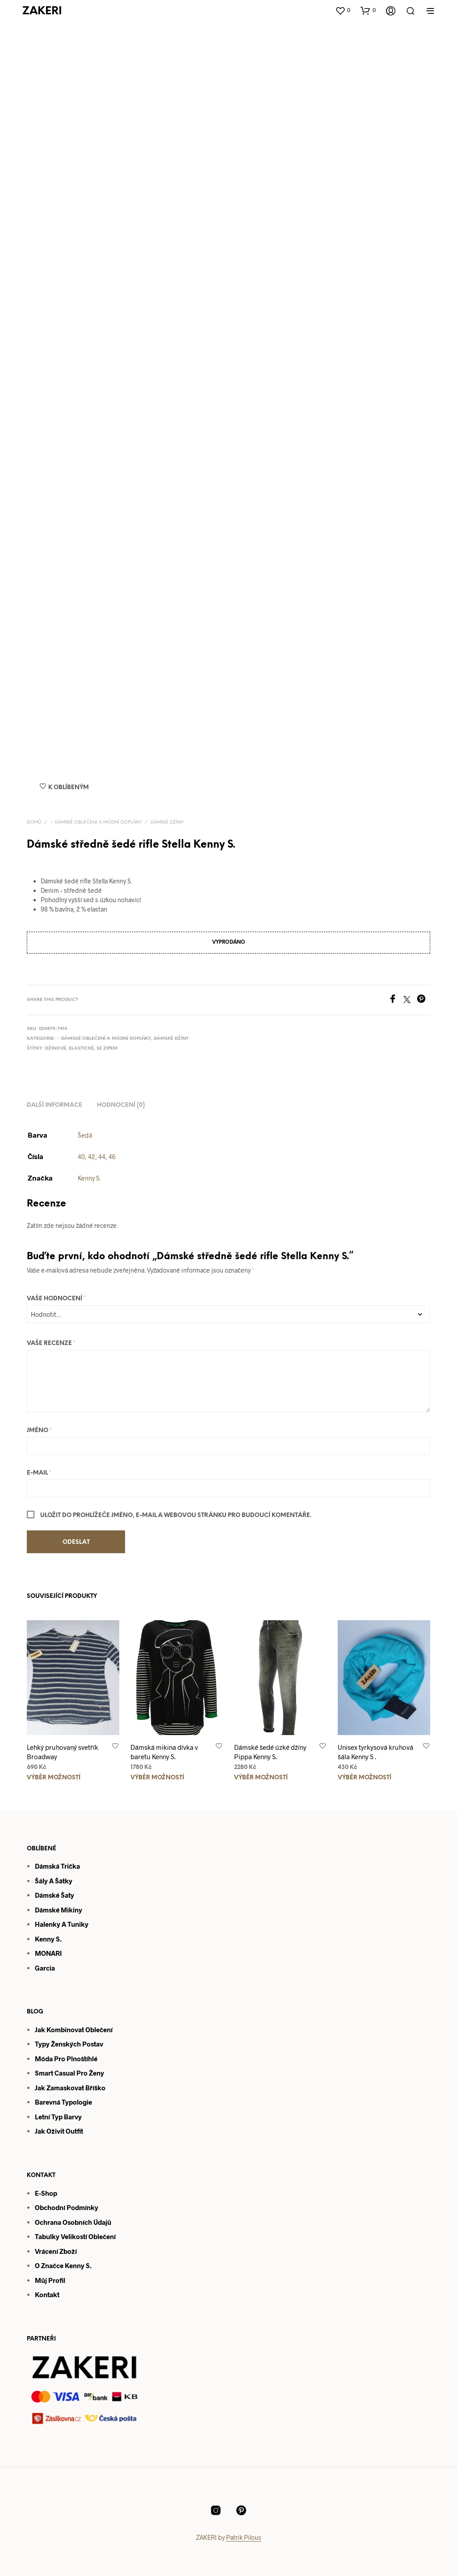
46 (112, 1156)
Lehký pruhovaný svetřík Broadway (62, 1752)
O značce (49, 2265)
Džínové (55, 1048)
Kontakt (47, 2294)
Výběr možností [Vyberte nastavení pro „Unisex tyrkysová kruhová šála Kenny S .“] (364, 1778)
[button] (342, 10)
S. (88, 2265)
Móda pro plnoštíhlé (66, 2059)
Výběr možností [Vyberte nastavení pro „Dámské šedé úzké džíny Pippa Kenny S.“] (261, 1778)
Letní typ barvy (58, 2117)
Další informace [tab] (54, 1105)
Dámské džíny (167, 822)
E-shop (46, 2193)
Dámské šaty (54, 1895)
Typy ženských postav (69, 2044)
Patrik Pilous (243, 2537)
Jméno (39, 1430)
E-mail (39, 1473)
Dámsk (45, 1910)
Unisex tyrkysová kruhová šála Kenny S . (375, 1752)
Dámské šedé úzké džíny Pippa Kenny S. (270, 1752)
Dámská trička (57, 1866)
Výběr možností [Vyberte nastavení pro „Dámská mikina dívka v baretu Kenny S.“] (157, 1778)
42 (91, 1156)
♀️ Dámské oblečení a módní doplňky (96, 822)
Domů (34, 822)
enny (76, 2265)
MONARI (48, 1953)
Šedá (85, 1135)
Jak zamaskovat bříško (70, 2088)
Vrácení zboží (56, 2251)
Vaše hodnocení (56, 1299)
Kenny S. (89, 1178)
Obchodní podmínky (66, 2207)
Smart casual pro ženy (69, 2073)
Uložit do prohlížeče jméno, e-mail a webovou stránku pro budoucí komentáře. (175, 1515)
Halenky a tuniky (61, 1924)
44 (101, 1156)
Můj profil (50, 2280)
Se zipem (106, 1048)
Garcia (45, 1968)
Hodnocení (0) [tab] (121, 1105)
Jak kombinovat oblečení (74, 2030)
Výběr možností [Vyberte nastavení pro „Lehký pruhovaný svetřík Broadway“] (53, 1778)
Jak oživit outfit (59, 2131)
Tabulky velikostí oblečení (75, 2236)
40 (81, 1156)
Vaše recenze (51, 1343)
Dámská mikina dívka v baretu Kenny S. (164, 1752)
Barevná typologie (63, 2102)
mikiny (70, 1910)
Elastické (81, 1048)
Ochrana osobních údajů (73, 2222)
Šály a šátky (53, 1881)
